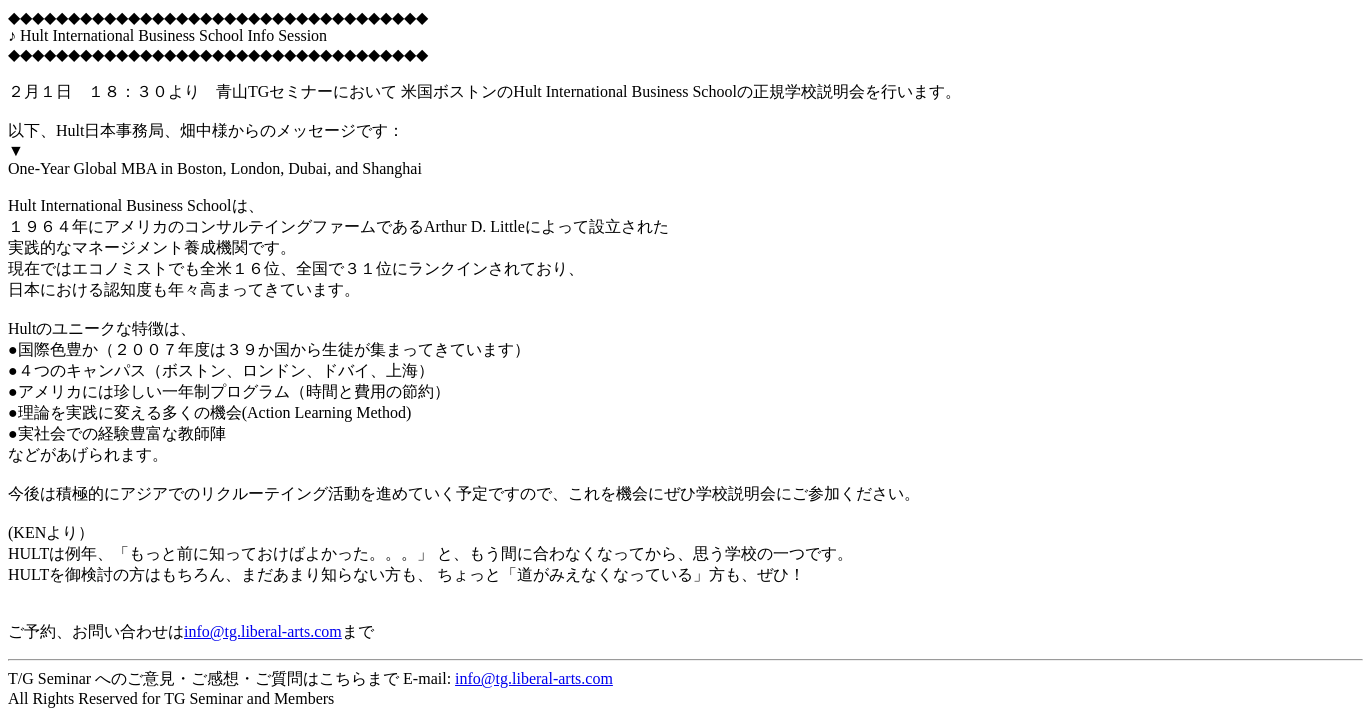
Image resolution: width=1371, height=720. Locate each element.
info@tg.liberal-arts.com (263, 631)
